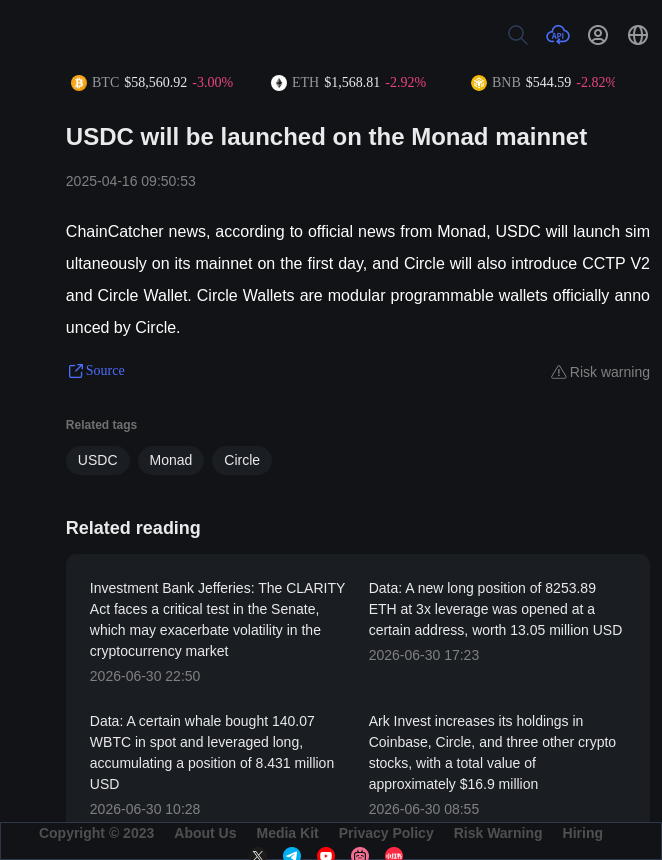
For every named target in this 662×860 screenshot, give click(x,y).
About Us (205, 833)
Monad (171, 460)
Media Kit (287, 833)
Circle (242, 460)
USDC (98, 460)
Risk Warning (498, 833)
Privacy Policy (386, 833)
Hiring (583, 833)
